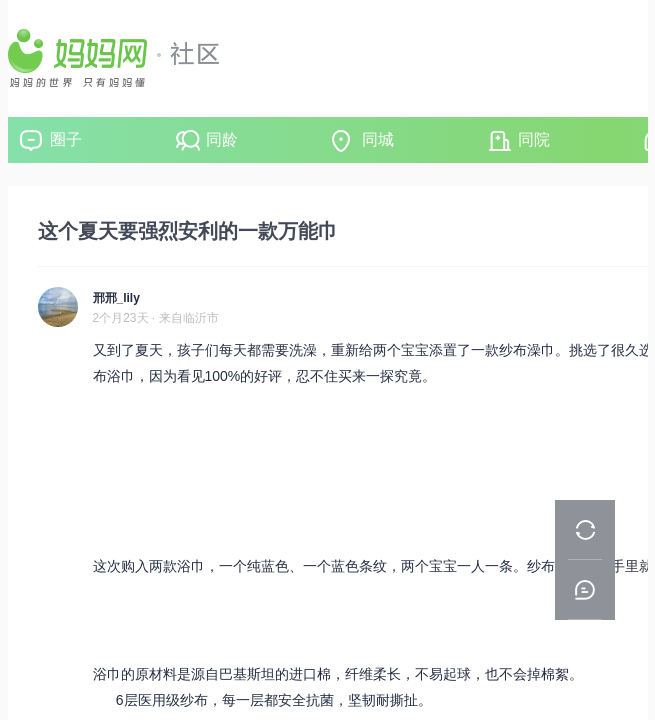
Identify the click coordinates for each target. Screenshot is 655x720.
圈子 (66, 139)
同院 (534, 139)
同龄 (222, 139)
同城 (378, 139)
